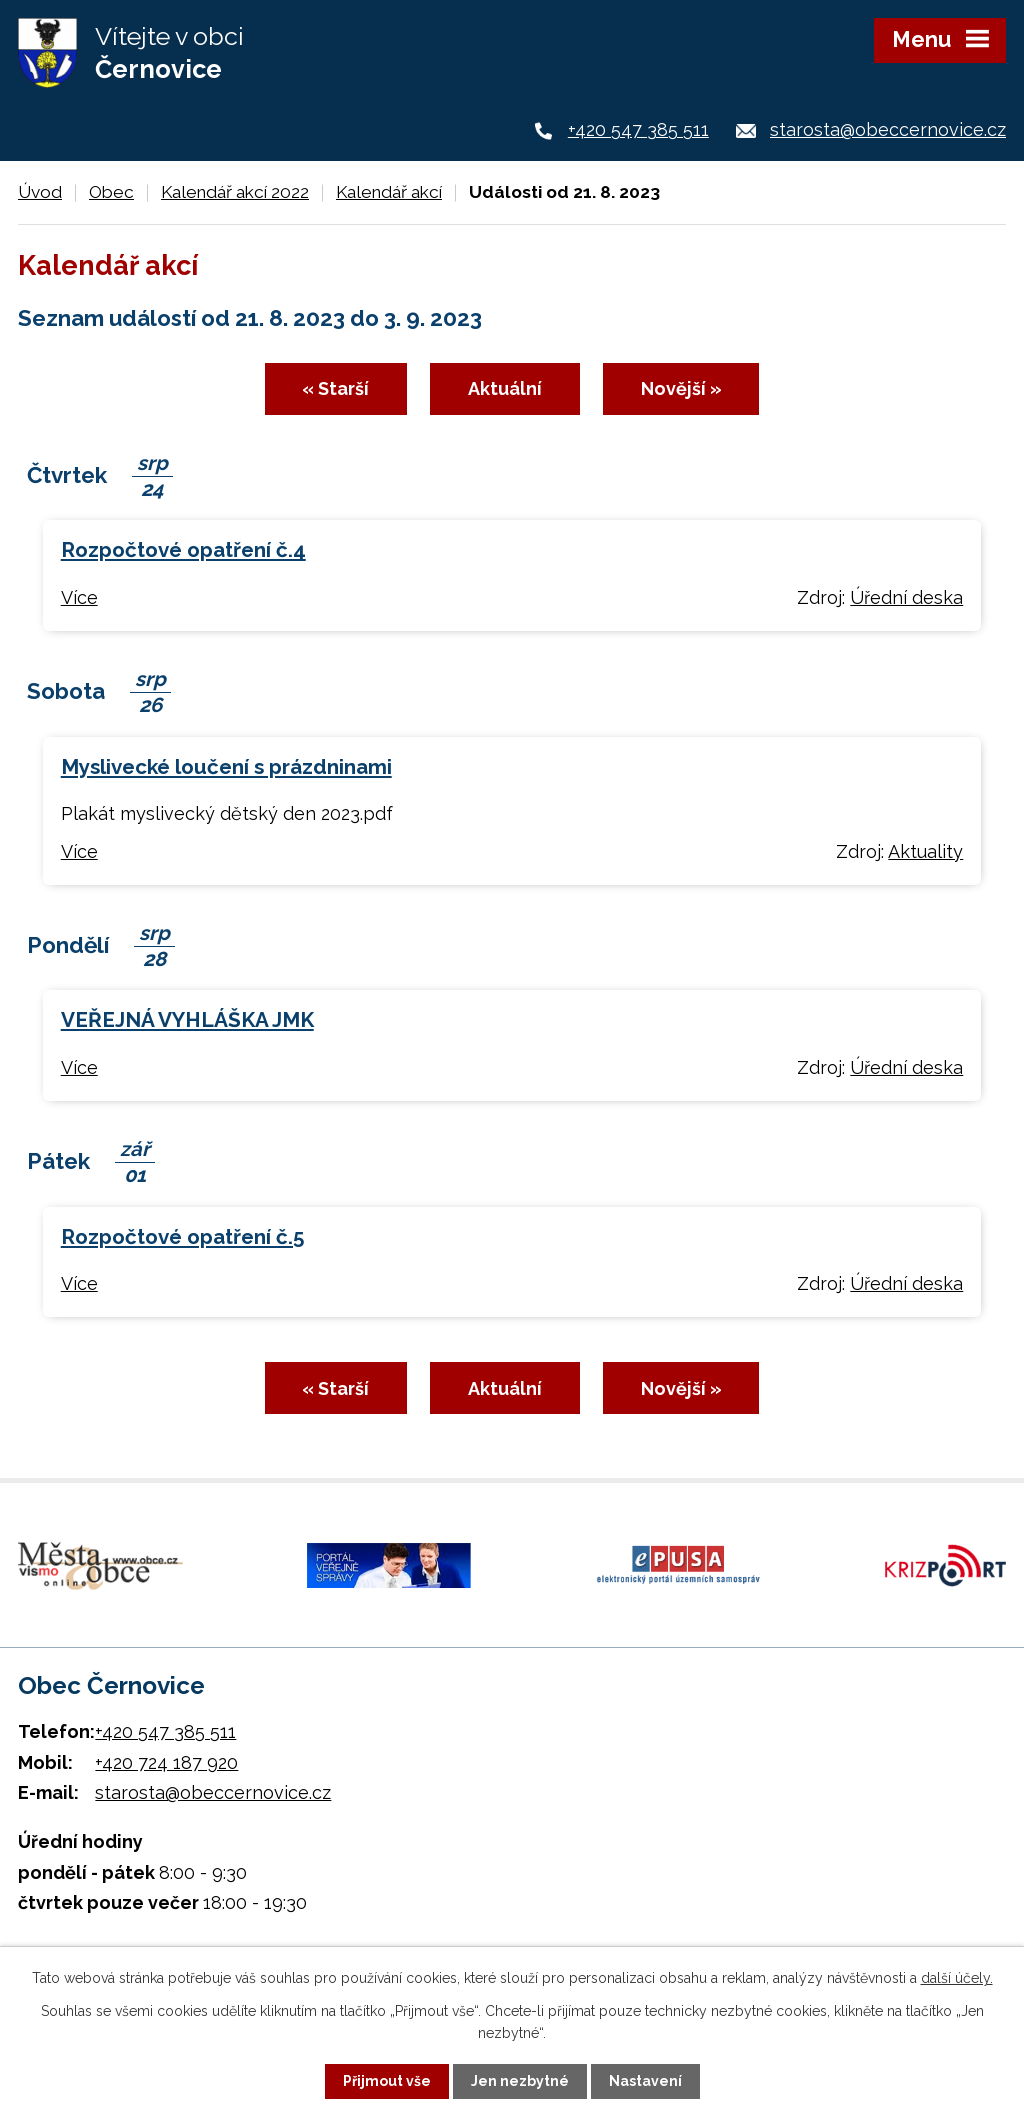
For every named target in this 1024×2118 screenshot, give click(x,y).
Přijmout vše (387, 2081)
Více (79, 597)
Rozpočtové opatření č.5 (182, 1237)
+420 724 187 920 (166, 1762)
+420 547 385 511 (638, 129)
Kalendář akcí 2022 (235, 192)
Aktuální (505, 388)
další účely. (957, 1978)
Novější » (681, 388)
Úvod (40, 192)
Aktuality (925, 851)
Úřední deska (906, 597)
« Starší (335, 388)
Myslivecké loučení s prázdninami (226, 767)
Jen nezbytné (520, 2081)
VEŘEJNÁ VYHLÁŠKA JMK (187, 1020)
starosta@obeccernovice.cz (888, 129)
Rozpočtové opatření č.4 (183, 550)
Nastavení (645, 2081)
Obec (111, 192)
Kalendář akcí (389, 192)
